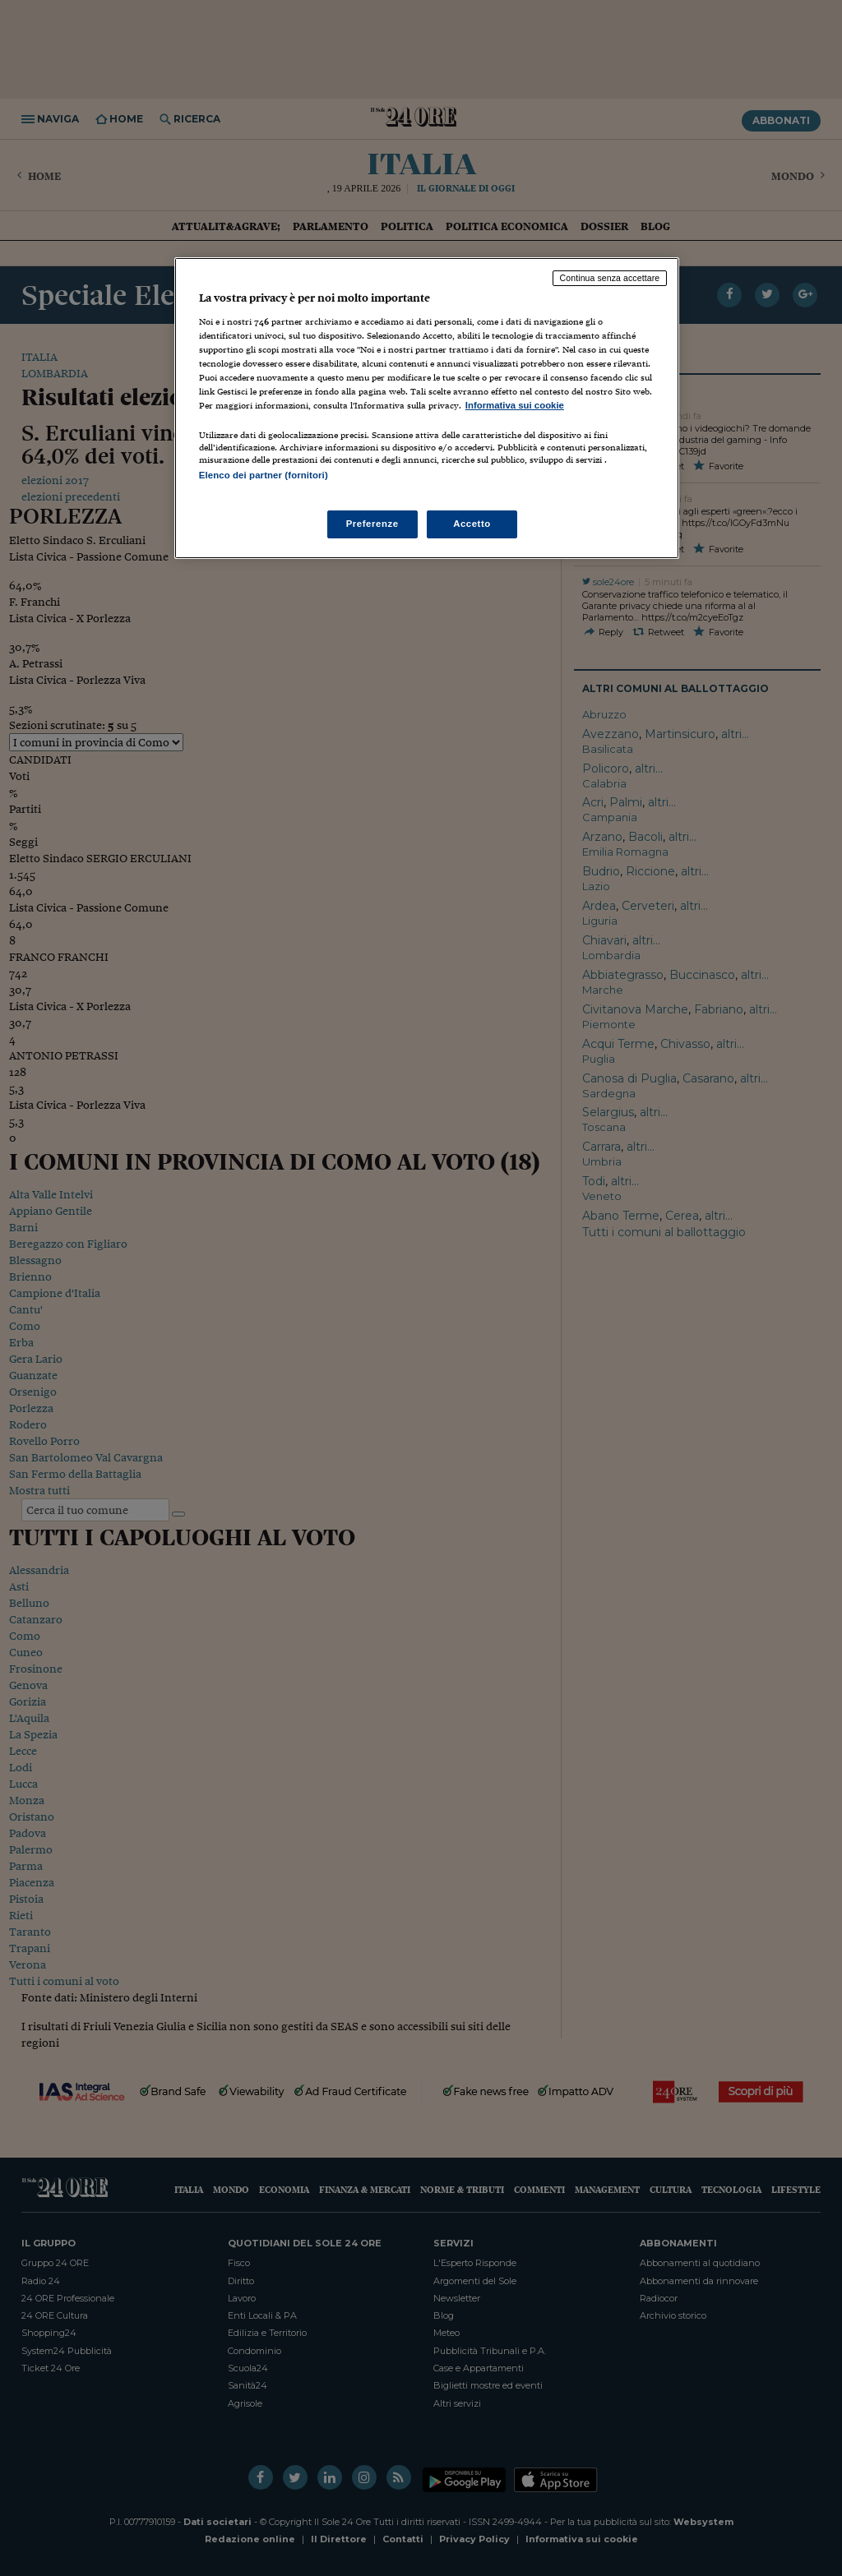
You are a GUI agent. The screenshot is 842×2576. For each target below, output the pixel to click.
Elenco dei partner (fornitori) (263, 475)
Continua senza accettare (610, 278)
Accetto (472, 524)
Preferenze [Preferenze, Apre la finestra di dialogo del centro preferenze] (372, 524)
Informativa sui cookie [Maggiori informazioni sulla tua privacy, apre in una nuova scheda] (514, 405)
